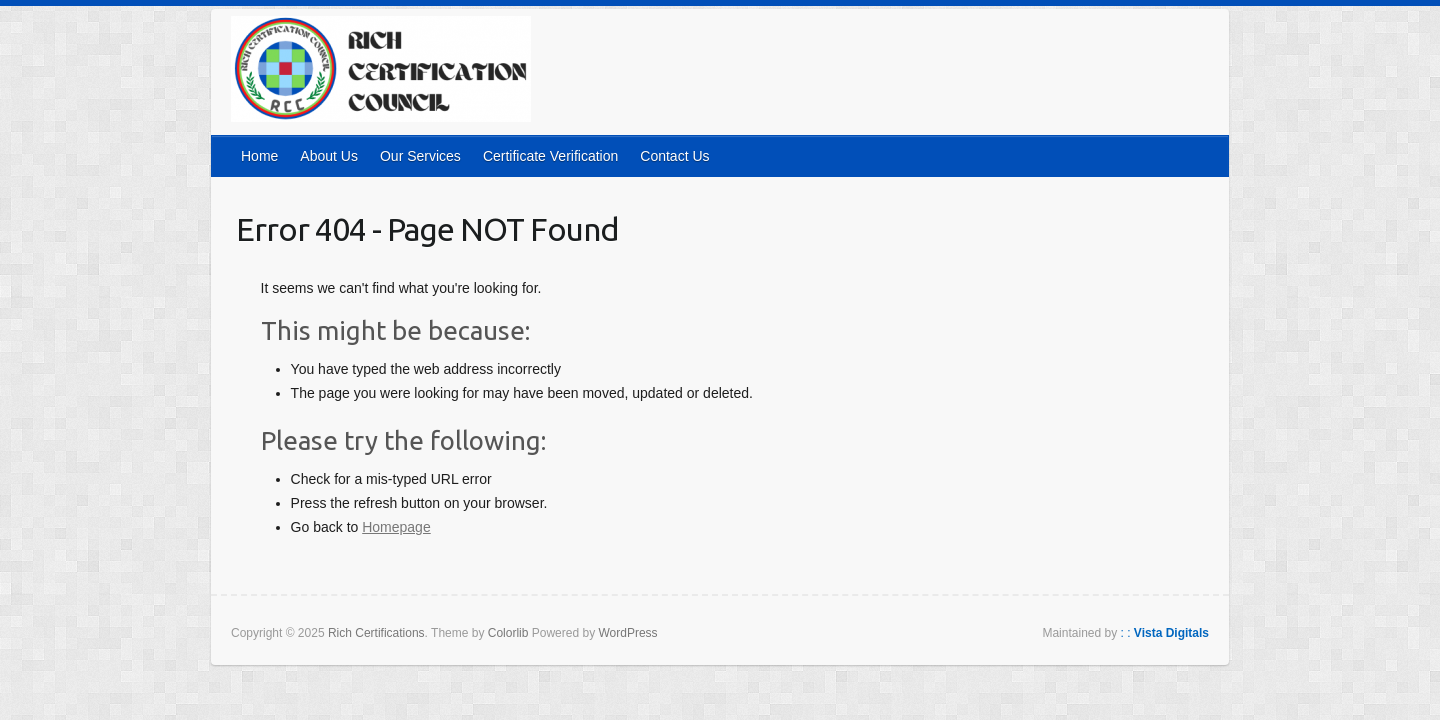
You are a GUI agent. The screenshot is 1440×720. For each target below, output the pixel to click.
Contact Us (674, 156)
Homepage (396, 527)
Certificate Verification (550, 156)
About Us (329, 156)
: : (1165, 633)
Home (259, 156)
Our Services (420, 156)
